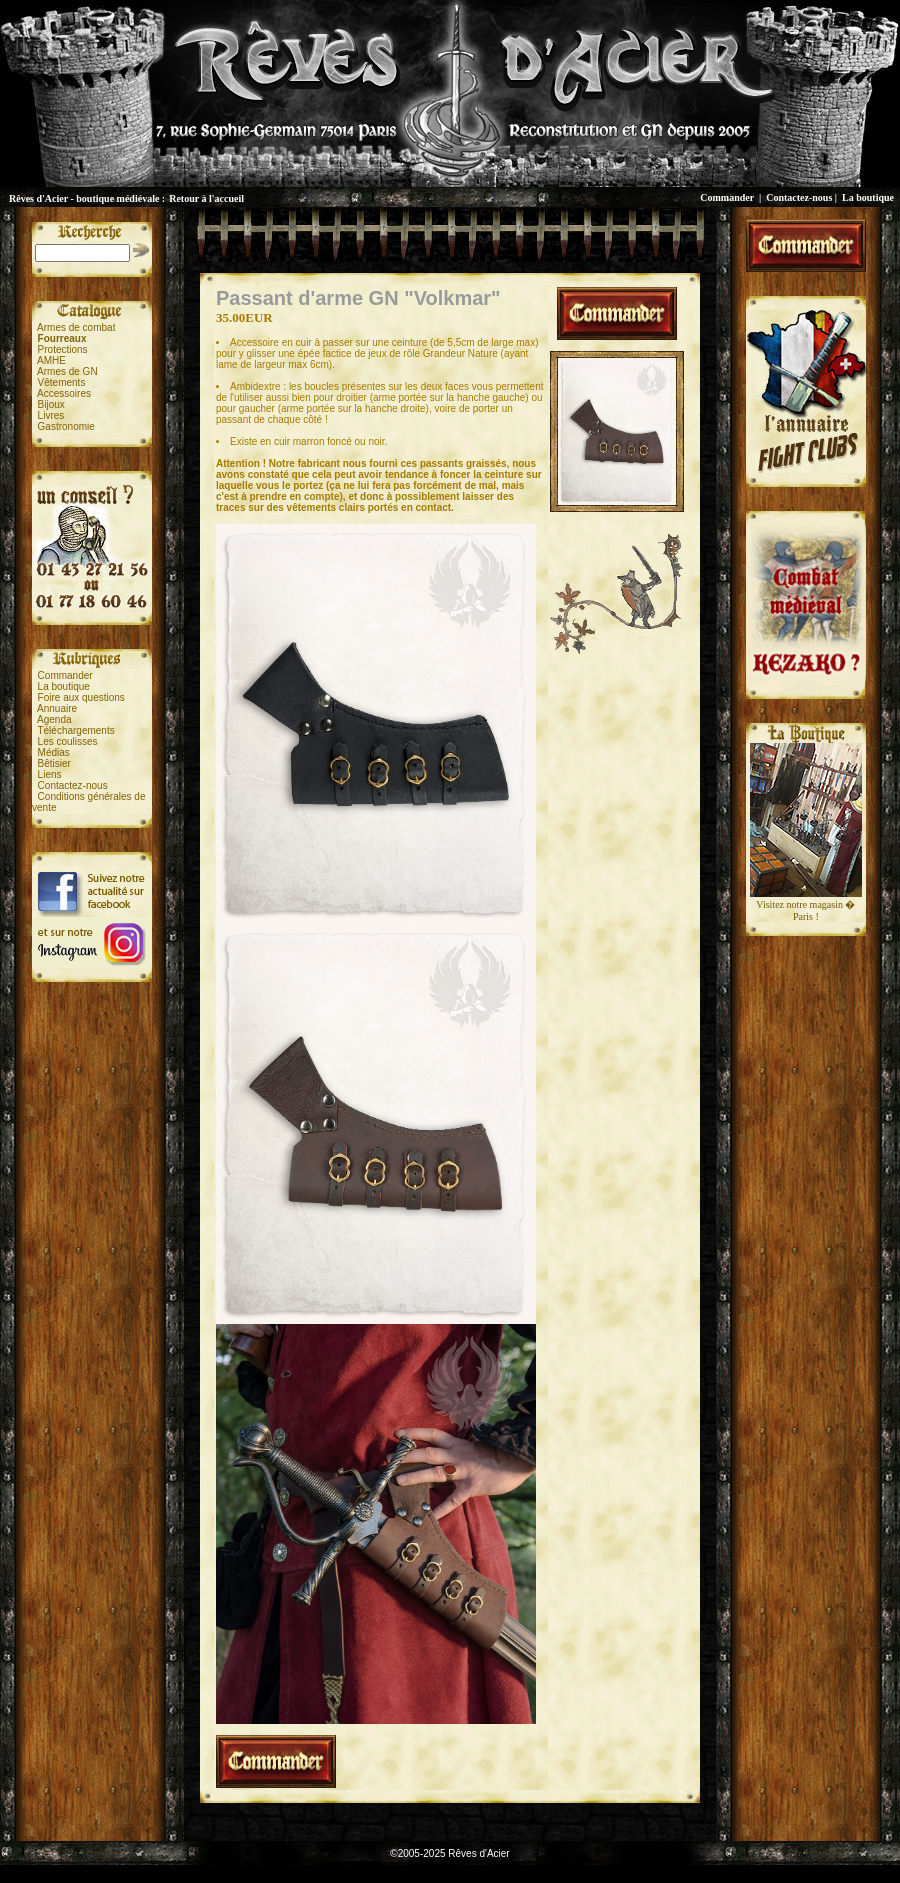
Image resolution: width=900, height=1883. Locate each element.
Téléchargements (75, 730)
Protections (63, 349)
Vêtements (62, 382)
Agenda (54, 719)
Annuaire (57, 708)
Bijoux (51, 404)
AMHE (51, 360)
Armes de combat (76, 327)
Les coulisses (68, 741)
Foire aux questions (81, 697)
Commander (727, 197)
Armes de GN (67, 371)
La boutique (868, 197)
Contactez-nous (799, 197)
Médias (54, 752)
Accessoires (64, 393)
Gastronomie (66, 426)
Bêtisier (54, 763)
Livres (51, 415)
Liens (50, 774)
